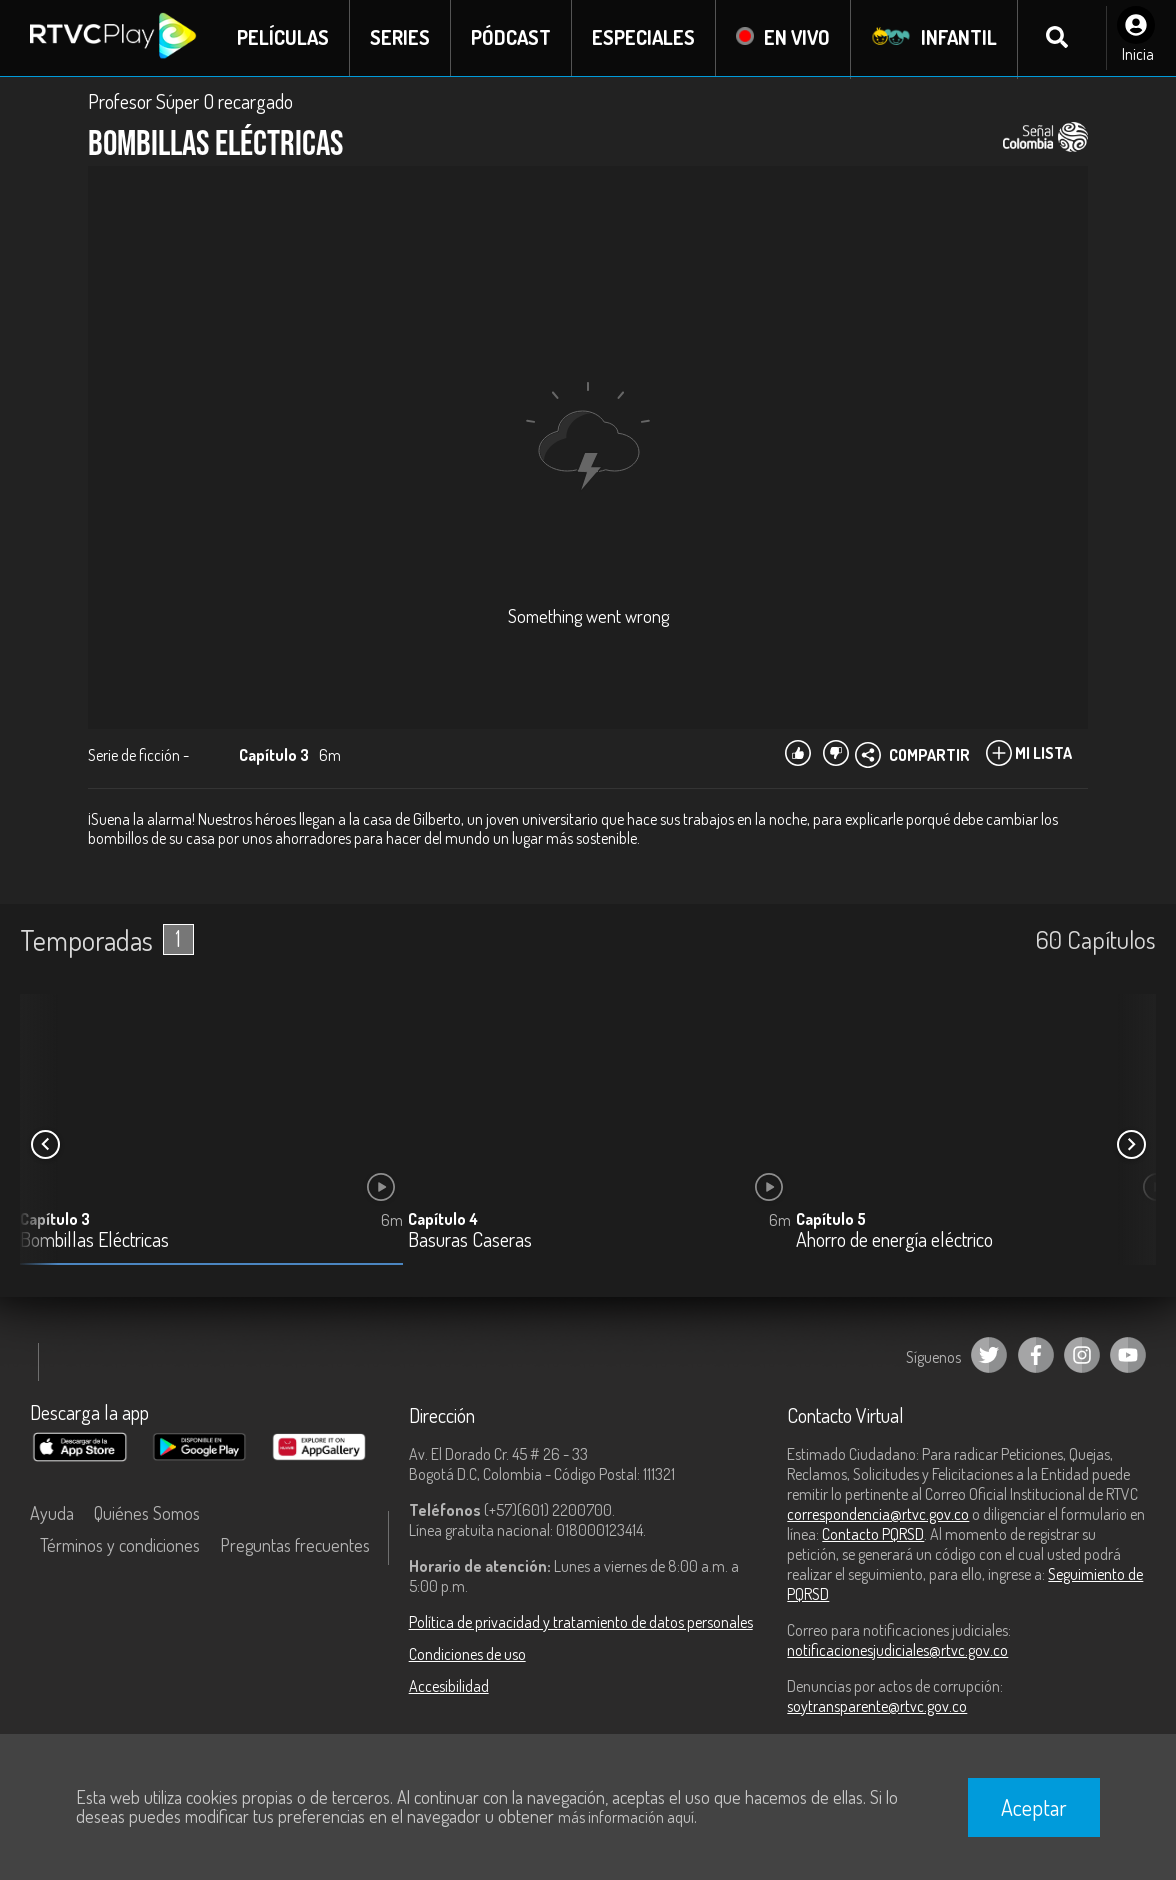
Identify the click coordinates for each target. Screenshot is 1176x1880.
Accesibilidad (449, 1686)
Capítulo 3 (55, 1220)
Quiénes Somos (147, 1513)
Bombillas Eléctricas (94, 1241)
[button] (1131, 1145)
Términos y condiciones (120, 1545)
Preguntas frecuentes (295, 1545)
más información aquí (626, 1817)
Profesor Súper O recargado (190, 102)
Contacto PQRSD (873, 1534)
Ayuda (52, 1513)
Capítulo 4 (443, 1220)
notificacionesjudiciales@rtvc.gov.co (897, 1650)
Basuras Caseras (470, 1241)
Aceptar (1034, 1807)
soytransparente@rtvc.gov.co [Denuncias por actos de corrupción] (877, 1706)
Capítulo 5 (831, 1220)
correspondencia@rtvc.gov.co (878, 1514)
